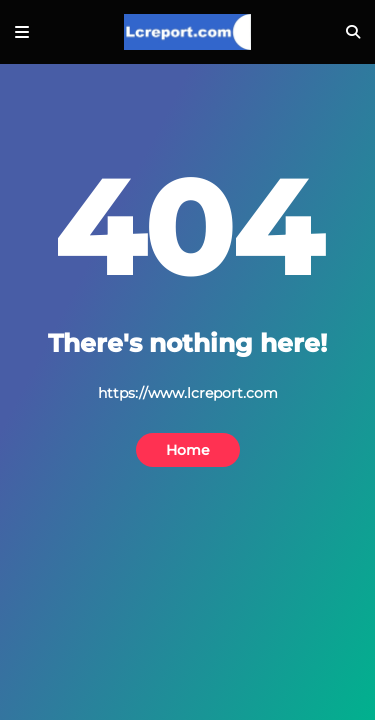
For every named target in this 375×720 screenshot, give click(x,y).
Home (188, 450)
